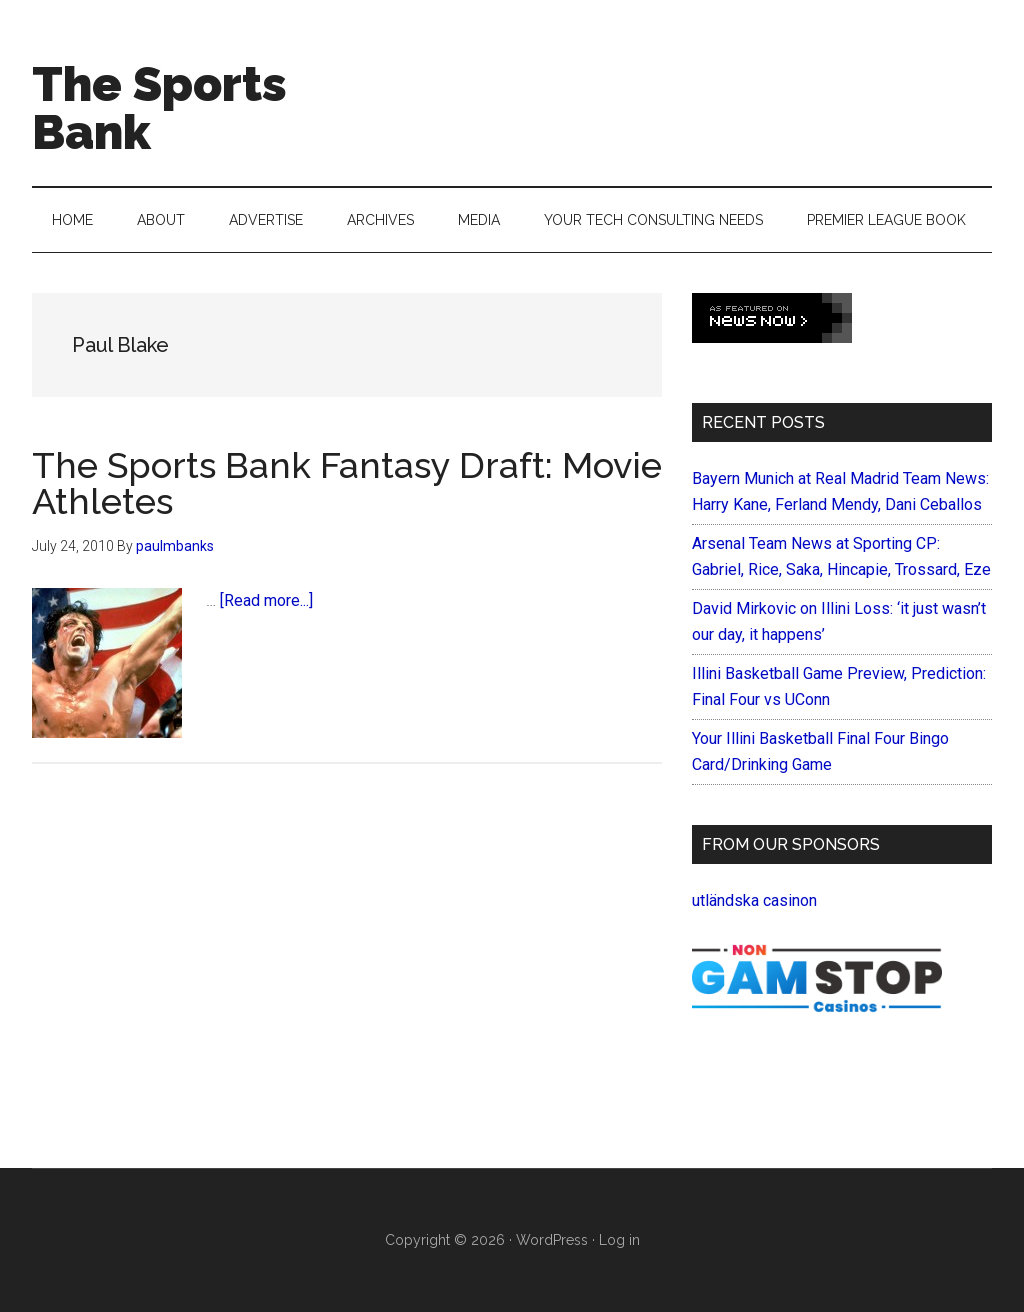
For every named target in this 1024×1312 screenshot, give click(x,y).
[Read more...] (266, 600)
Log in (619, 1240)
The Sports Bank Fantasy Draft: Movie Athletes (347, 483)
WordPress (552, 1240)
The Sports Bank (159, 108)
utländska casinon (754, 900)
